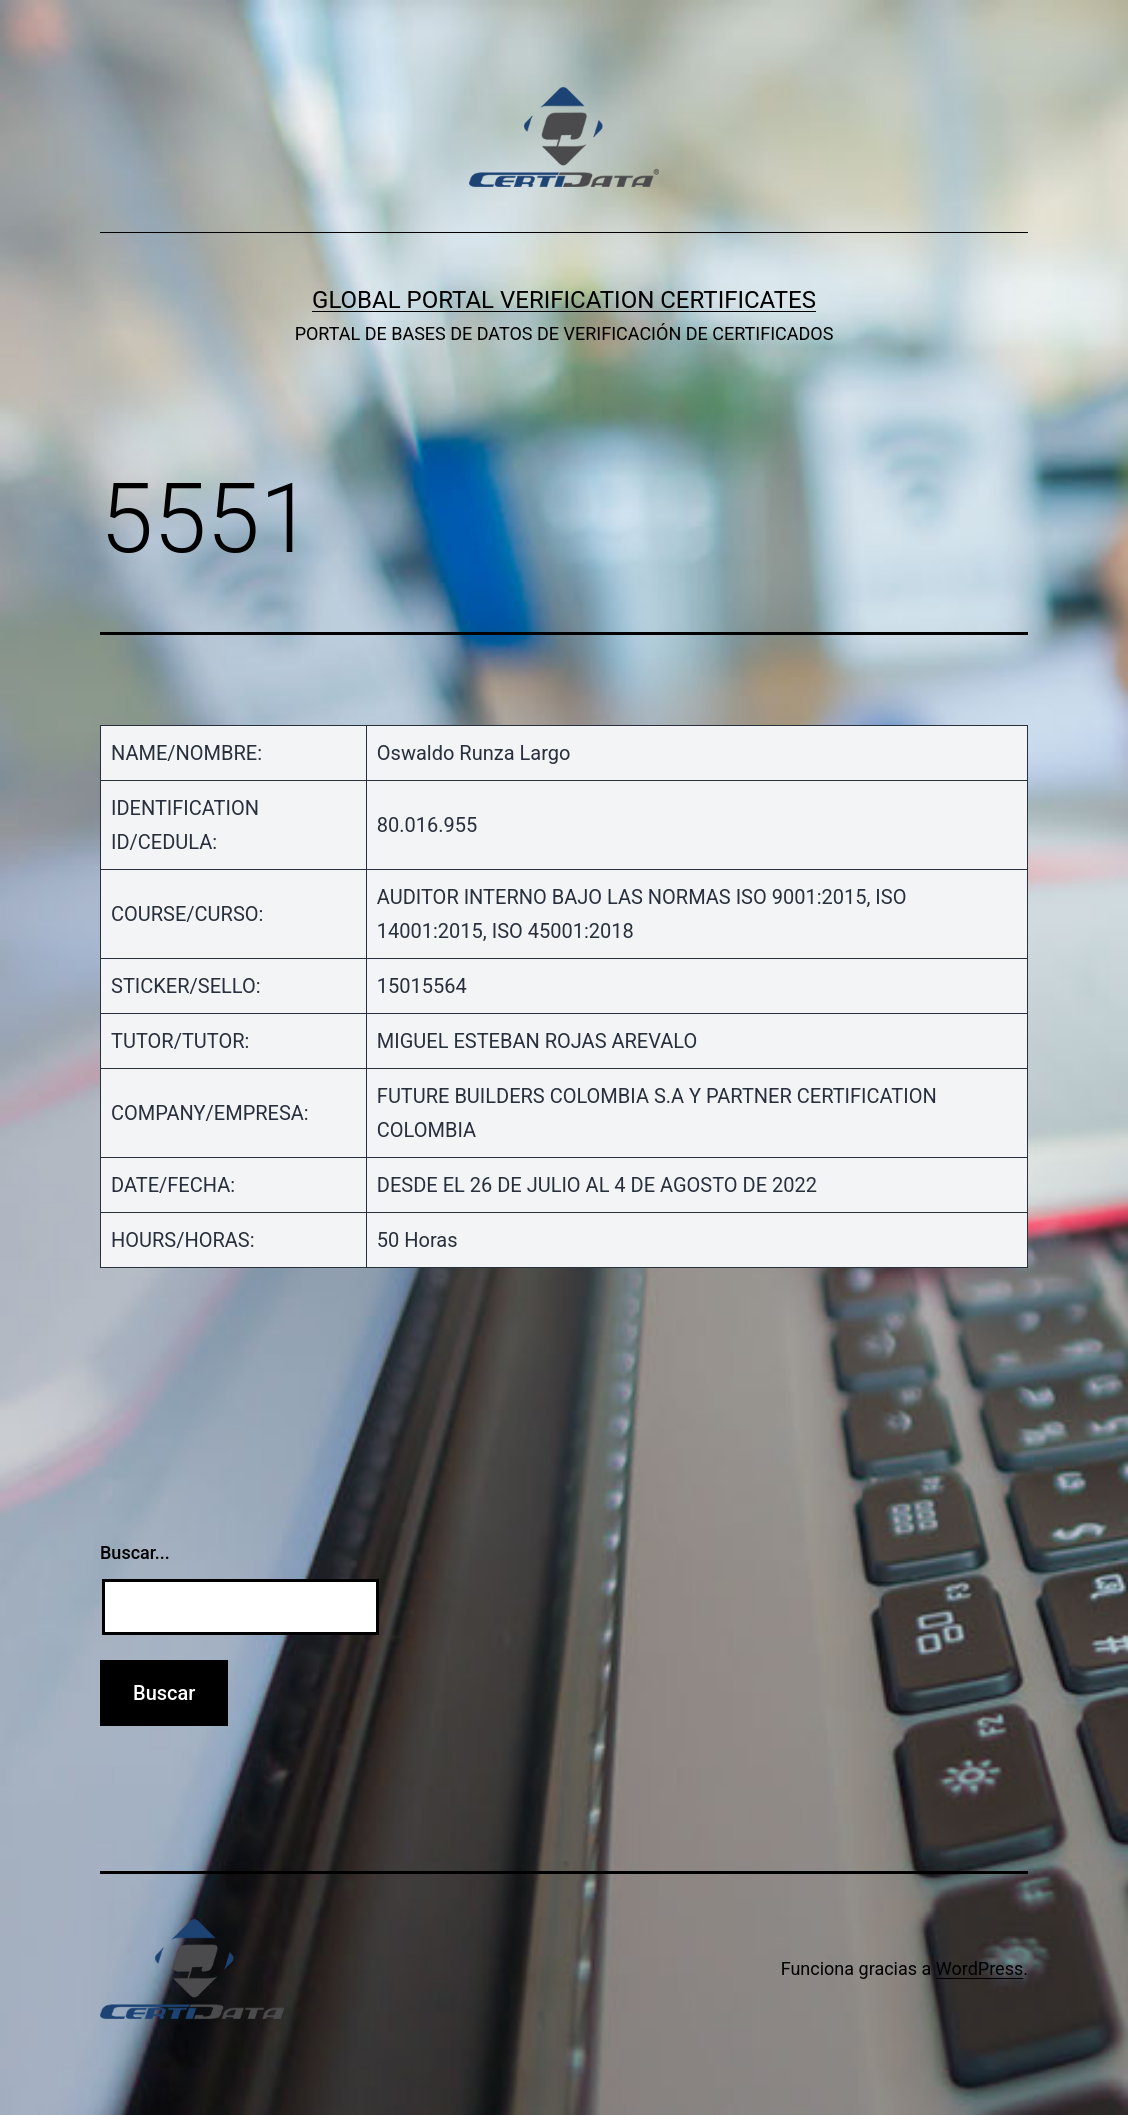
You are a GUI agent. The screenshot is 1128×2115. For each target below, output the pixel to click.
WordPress (979, 1968)
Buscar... (135, 1552)
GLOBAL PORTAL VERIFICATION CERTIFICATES (564, 300)
